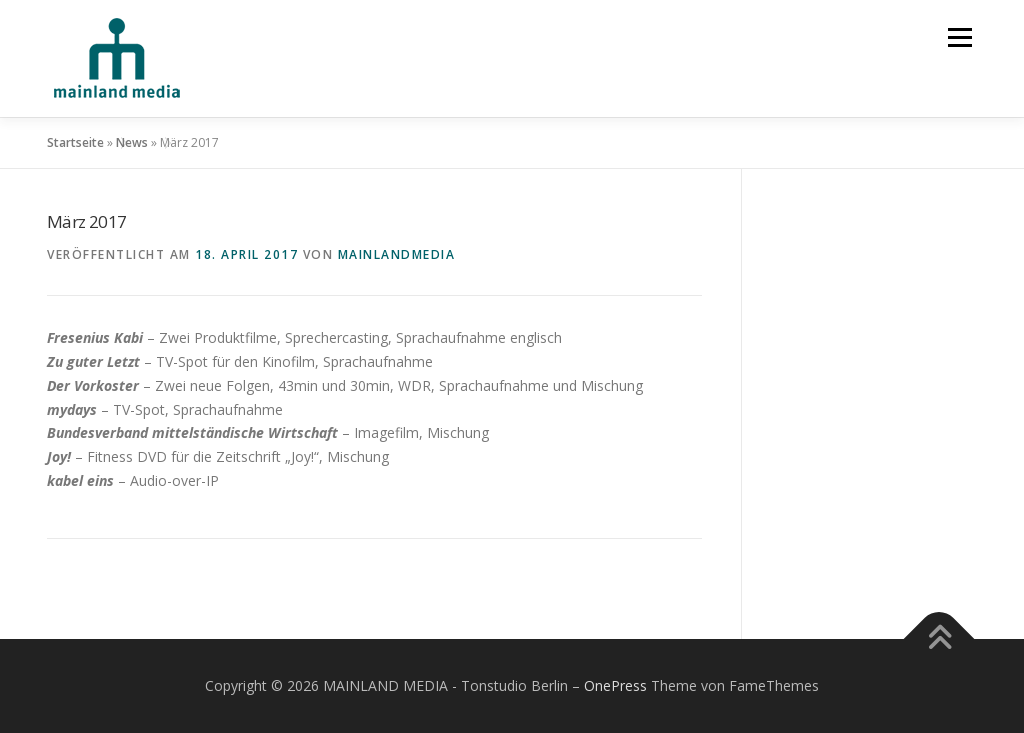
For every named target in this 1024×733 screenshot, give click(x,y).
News (132, 142)
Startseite (75, 142)
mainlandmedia (397, 254)
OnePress (615, 685)
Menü (959, 37)
